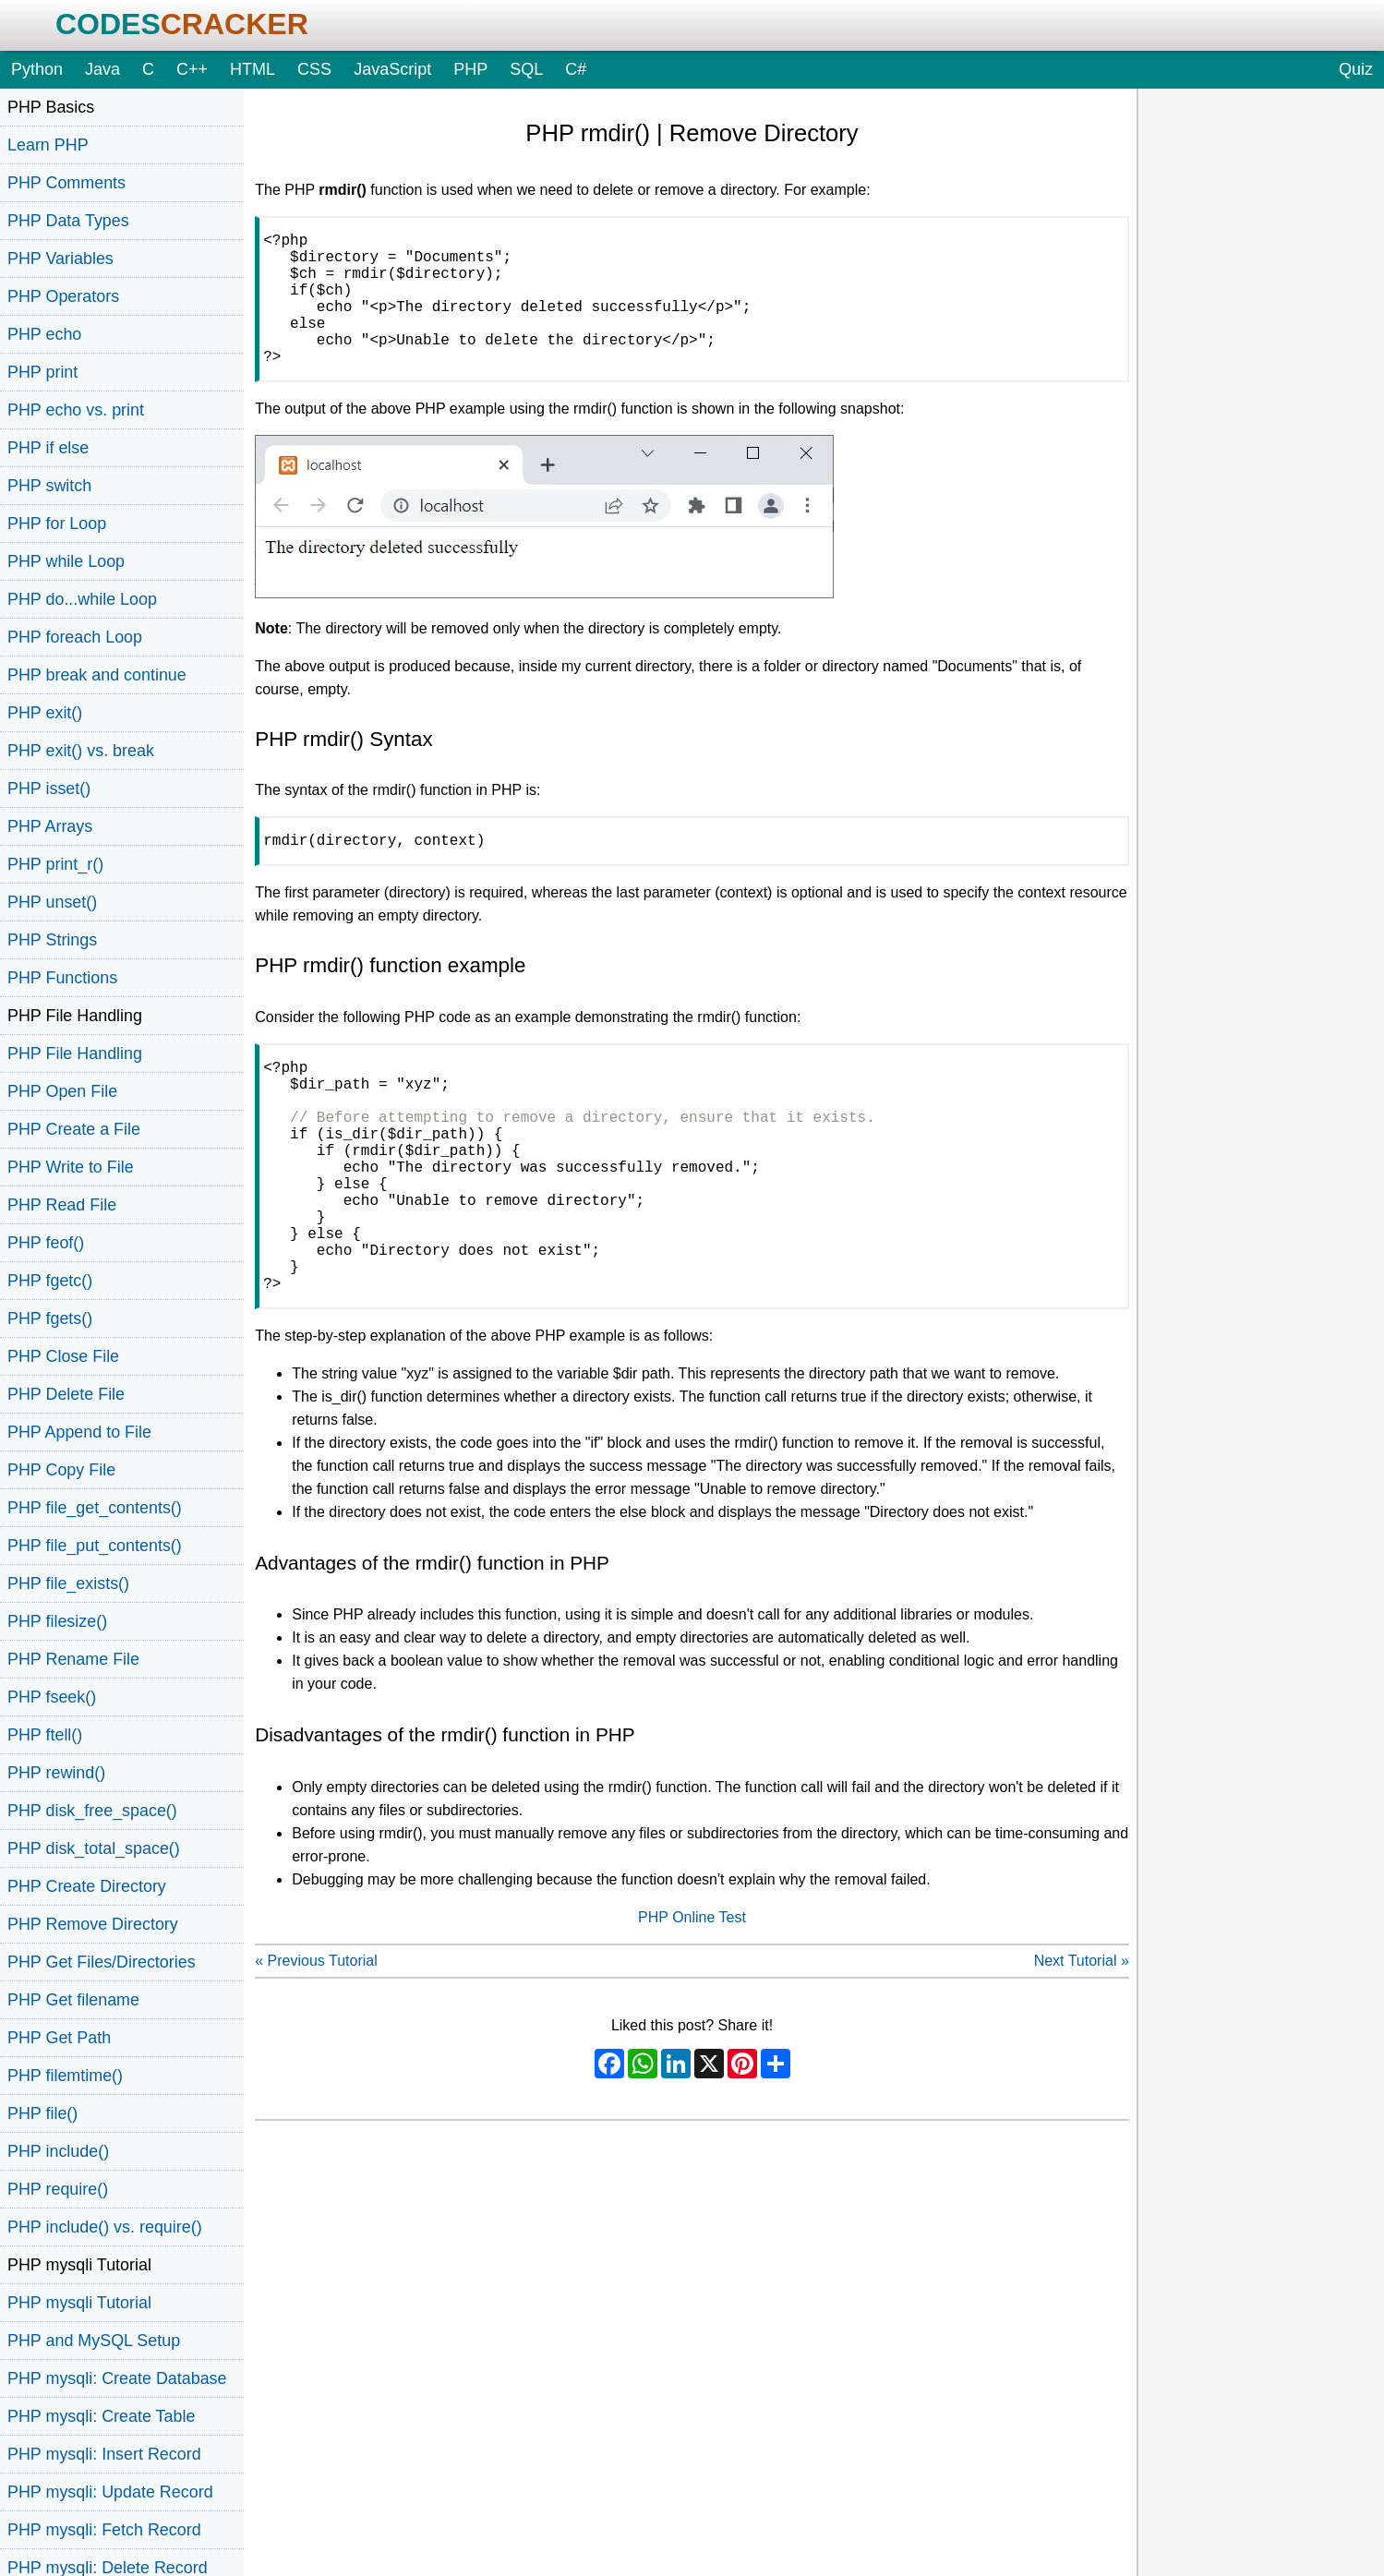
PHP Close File (63, 1356)
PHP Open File (62, 1091)
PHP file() (42, 2113)
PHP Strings (52, 940)
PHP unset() (52, 902)
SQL (526, 69)
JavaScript (392, 69)
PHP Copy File (61, 1470)
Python (37, 69)
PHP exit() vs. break (80, 750)
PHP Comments (66, 183)
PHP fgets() (49, 1318)
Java (102, 69)
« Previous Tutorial (316, 2045)
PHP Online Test (692, 2002)
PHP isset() (48, 788)
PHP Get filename (73, 2000)
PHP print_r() (55, 864)
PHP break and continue (97, 675)
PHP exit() (44, 713)
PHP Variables (60, 258)
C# (575, 69)
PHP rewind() (56, 1772)
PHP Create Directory (86, 1886)
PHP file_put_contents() (94, 1545)
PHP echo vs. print (75, 410)
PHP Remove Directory (92, 1924)
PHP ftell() (44, 1735)
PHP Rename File (73, 1659)
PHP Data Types (68, 220)
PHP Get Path (59, 2037)
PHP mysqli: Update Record (110, 2492)
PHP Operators (63, 296)
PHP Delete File (66, 1394)
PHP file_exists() (68, 1583)
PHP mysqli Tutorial (79, 2302)
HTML (252, 69)
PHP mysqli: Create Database (117, 2378)
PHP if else (48, 448)
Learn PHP (48, 145)
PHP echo (44, 334)
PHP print (42, 372)
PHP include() (58, 2151)
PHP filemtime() (65, 2075)
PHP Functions (62, 978)
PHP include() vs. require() (104, 2227)
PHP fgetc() (49, 1280)
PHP (470, 69)
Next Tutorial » (1081, 2045)
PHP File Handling (74, 1053)
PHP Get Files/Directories (101, 1962)
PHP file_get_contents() (94, 1508)
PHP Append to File (79, 1432)
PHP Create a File (73, 1129)
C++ (192, 69)
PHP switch (49, 485)
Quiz (1356, 69)
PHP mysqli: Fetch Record (104, 2530)
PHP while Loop (66, 561)
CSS (314, 69)
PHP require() (57, 2189)
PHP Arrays (49, 826)
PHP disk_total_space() (93, 1848)
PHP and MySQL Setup (93, 2340)
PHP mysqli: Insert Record (104, 2454)
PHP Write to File (70, 1167)
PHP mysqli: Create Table (101, 2416)
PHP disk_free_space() (92, 1810)
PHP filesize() (57, 1621)
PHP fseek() (51, 1697)
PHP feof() (45, 1243)
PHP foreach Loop (74, 637)
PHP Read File (61, 1205)
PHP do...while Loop (82, 599)
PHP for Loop (56, 523)
